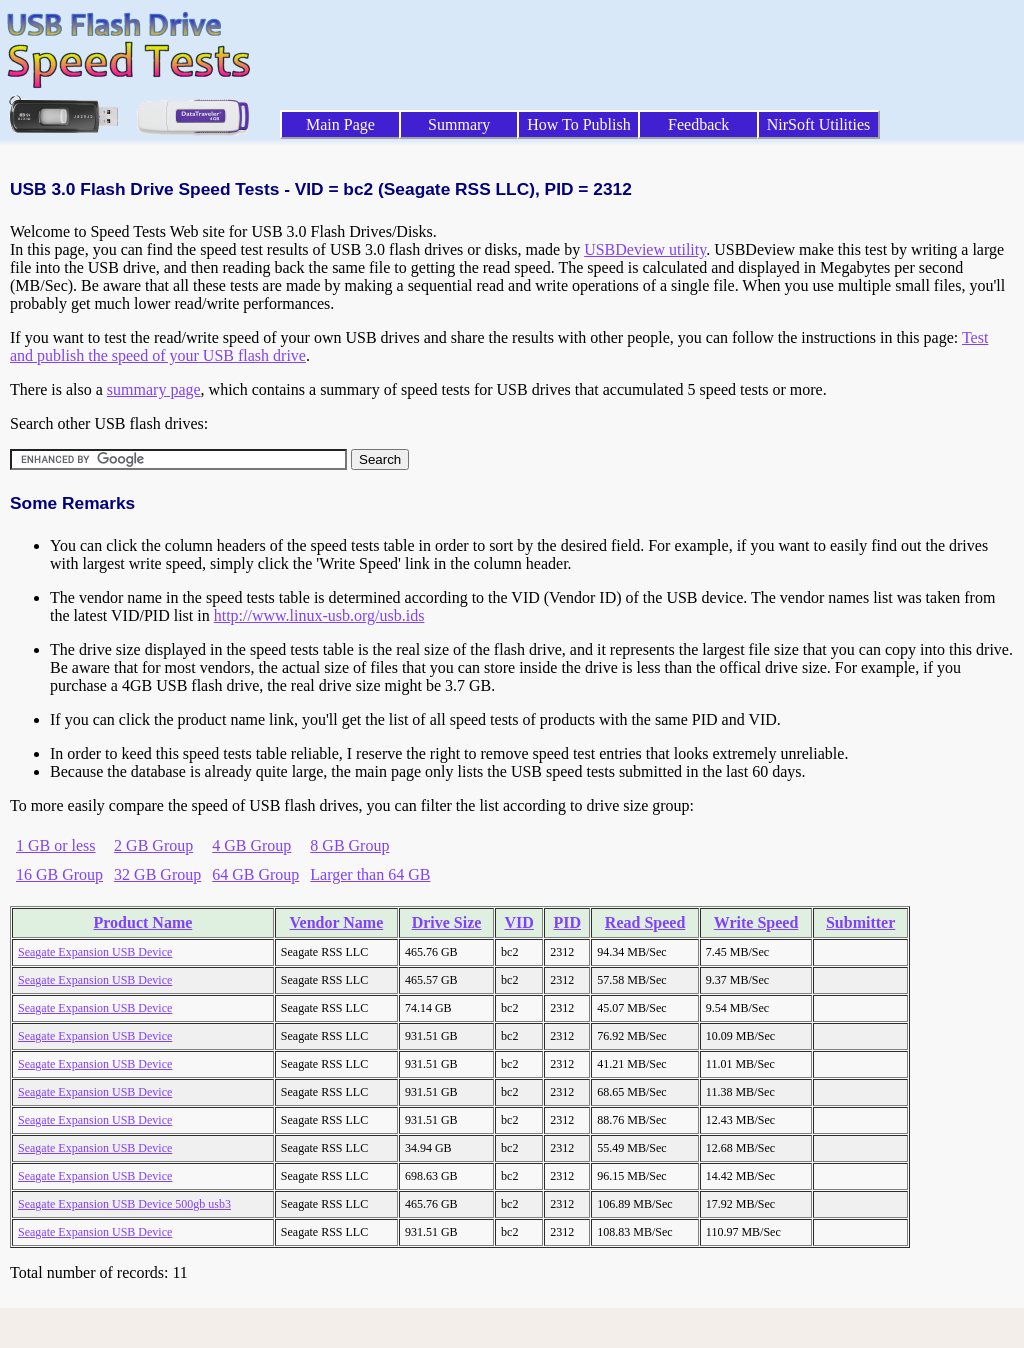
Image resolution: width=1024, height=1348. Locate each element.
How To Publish (579, 124)
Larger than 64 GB (370, 874)
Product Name (143, 922)
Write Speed (756, 922)
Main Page (340, 124)
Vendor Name (337, 922)
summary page (154, 389)
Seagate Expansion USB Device (95, 952)
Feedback (698, 124)
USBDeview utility (645, 249)
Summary (459, 124)
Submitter (860, 922)
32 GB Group (157, 874)
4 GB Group (251, 845)
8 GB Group (349, 845)
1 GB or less (56, 845)
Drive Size (447, 922)
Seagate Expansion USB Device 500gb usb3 (124, 1204)
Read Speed (645, 922)
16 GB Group (59, 874)
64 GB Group (255, 874)
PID (567, 922)
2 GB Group (153, 845)
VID (518, 922)
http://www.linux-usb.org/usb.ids (319, 615)
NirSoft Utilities (819, 124)
